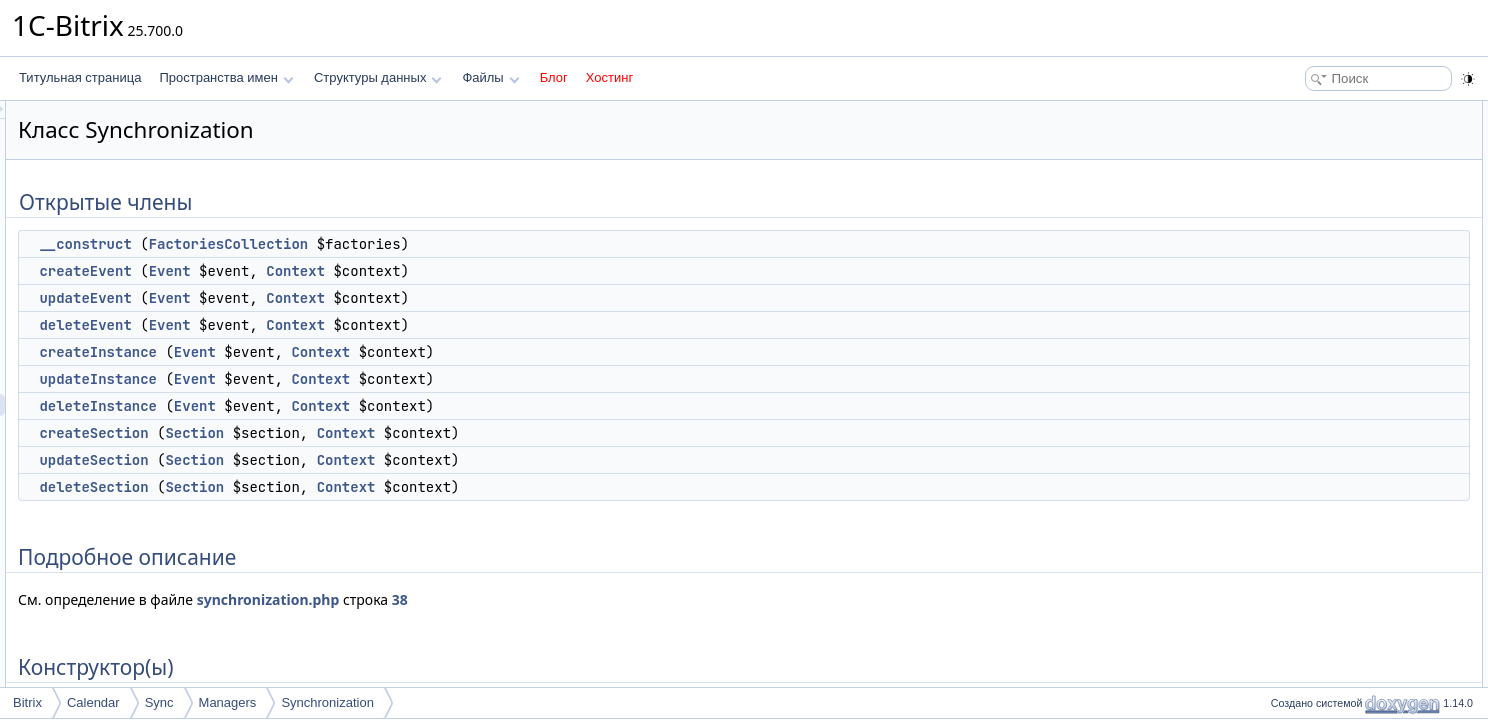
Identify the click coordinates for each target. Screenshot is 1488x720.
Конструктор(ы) (1307, 376)
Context (545, 271)
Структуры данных (378, 77)
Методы (1287, 420)
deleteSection (343, 487)
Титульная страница (80, 77)
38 (650, 599)
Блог (554, 77)
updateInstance (348, 379)
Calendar (93, 702)
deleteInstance (348, 406)
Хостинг (609, 77)
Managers (228, 702)
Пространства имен (226, 77)
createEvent (335, 271)
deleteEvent (335, 325)
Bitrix (27, 702)
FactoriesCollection (479, 244)
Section (444, 433)
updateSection (343, 460)
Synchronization (327, 702)
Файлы (490, 77)
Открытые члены (1312, 112)
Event (420, 271)
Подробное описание (1324, 354)
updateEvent (335, 298)
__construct (335, 244)
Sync (159, 702)
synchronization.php (518, 599)
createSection (343, 433)
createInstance (348, 352)
